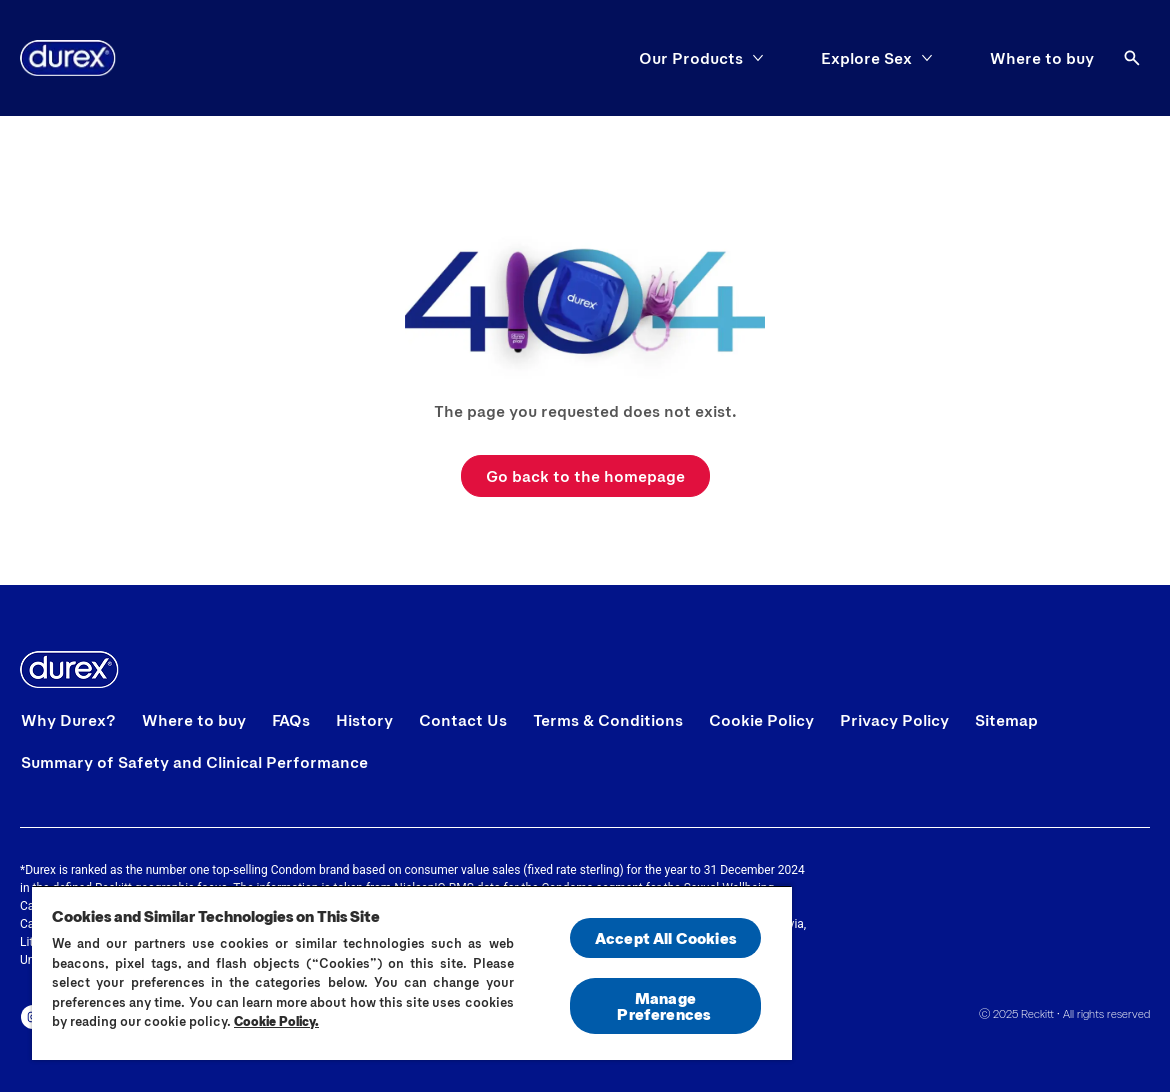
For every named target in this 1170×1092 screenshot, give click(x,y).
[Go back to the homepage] (585, 476)
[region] (412, 972)
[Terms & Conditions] (608, 720)
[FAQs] (291, 720)
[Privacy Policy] (894, 720)
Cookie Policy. (276, 1021)
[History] (364, 720)
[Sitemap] (1006, 720)
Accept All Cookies (665, 937)
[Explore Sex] (866, 58)
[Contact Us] (463, 720)
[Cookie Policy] (761, 720)
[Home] (68, 58)
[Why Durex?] (68, 720)
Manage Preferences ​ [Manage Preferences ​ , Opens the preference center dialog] (665, 1005)
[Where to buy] (1042, 58)
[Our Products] (691, 58)
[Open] (1132, 58)
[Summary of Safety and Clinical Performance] (194, 762)
